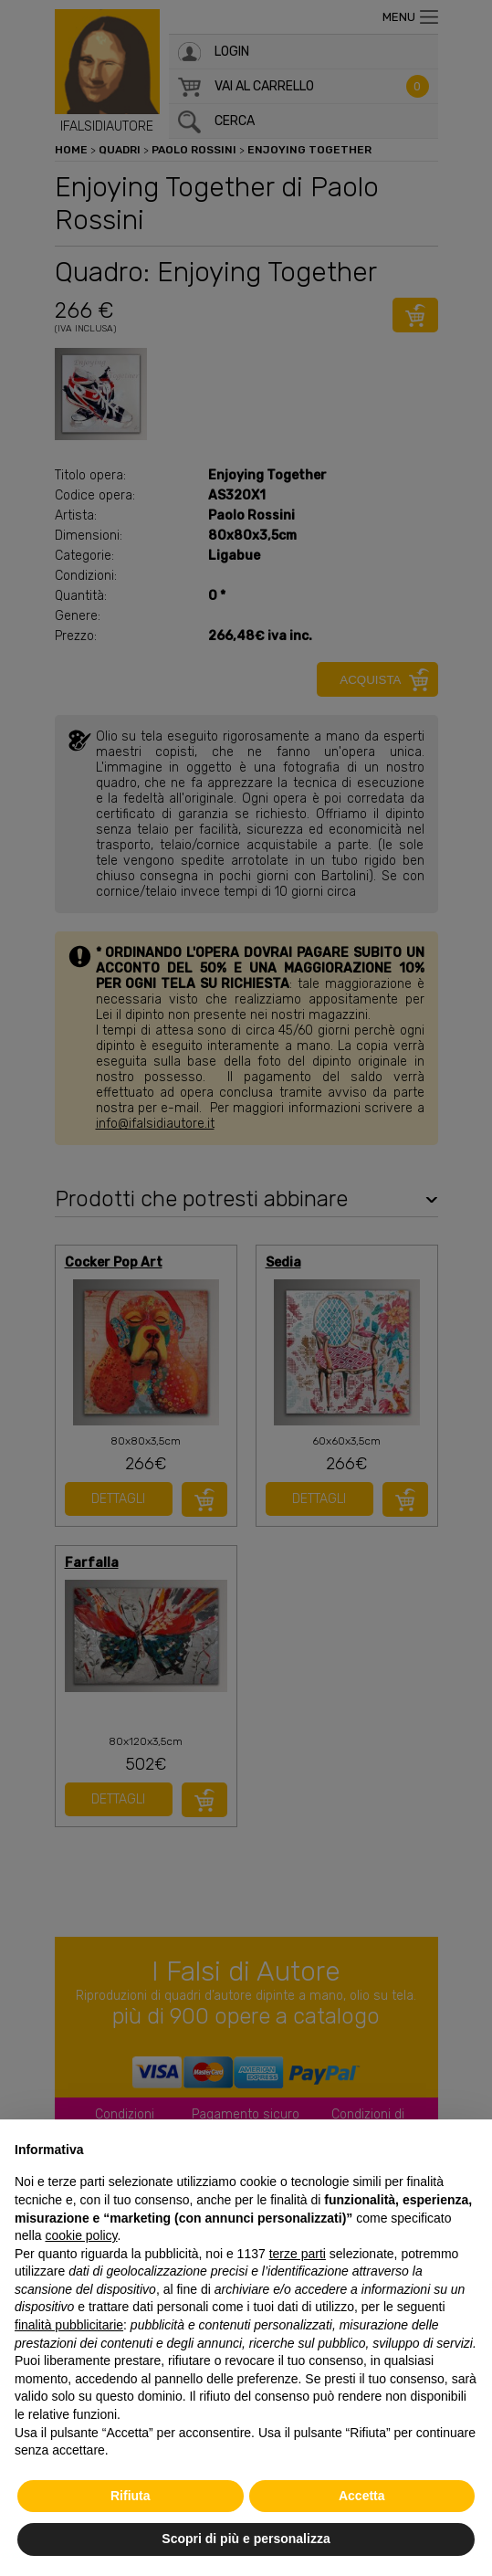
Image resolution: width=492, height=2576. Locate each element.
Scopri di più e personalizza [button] (246, 2538)
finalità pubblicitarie (69, 2325)
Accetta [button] (362, 2495)
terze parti (297, 2253)
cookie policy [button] (81, 2235)
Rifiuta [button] (130, 2495)
